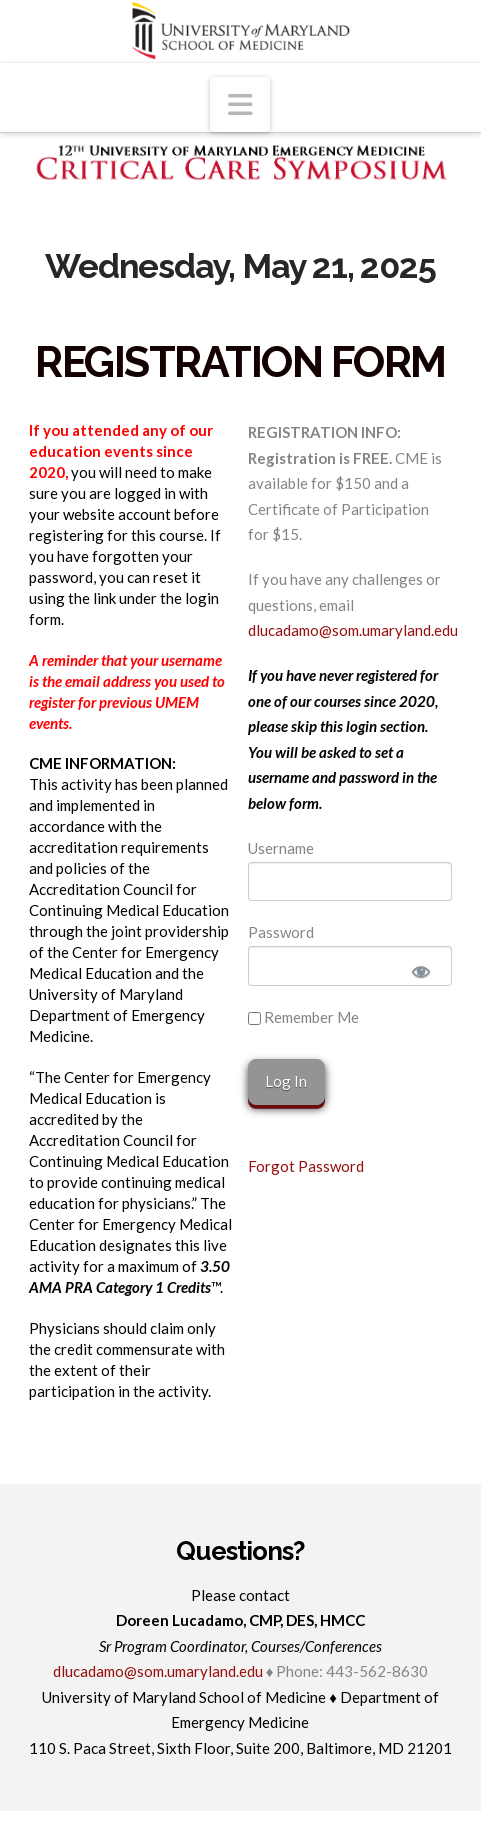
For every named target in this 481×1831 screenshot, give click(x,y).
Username (281, 848)
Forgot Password (306, 1166)
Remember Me (303, 1017)
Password (281, 932)
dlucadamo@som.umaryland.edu (353, 630)
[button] (240, 104)
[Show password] (421, 970)
